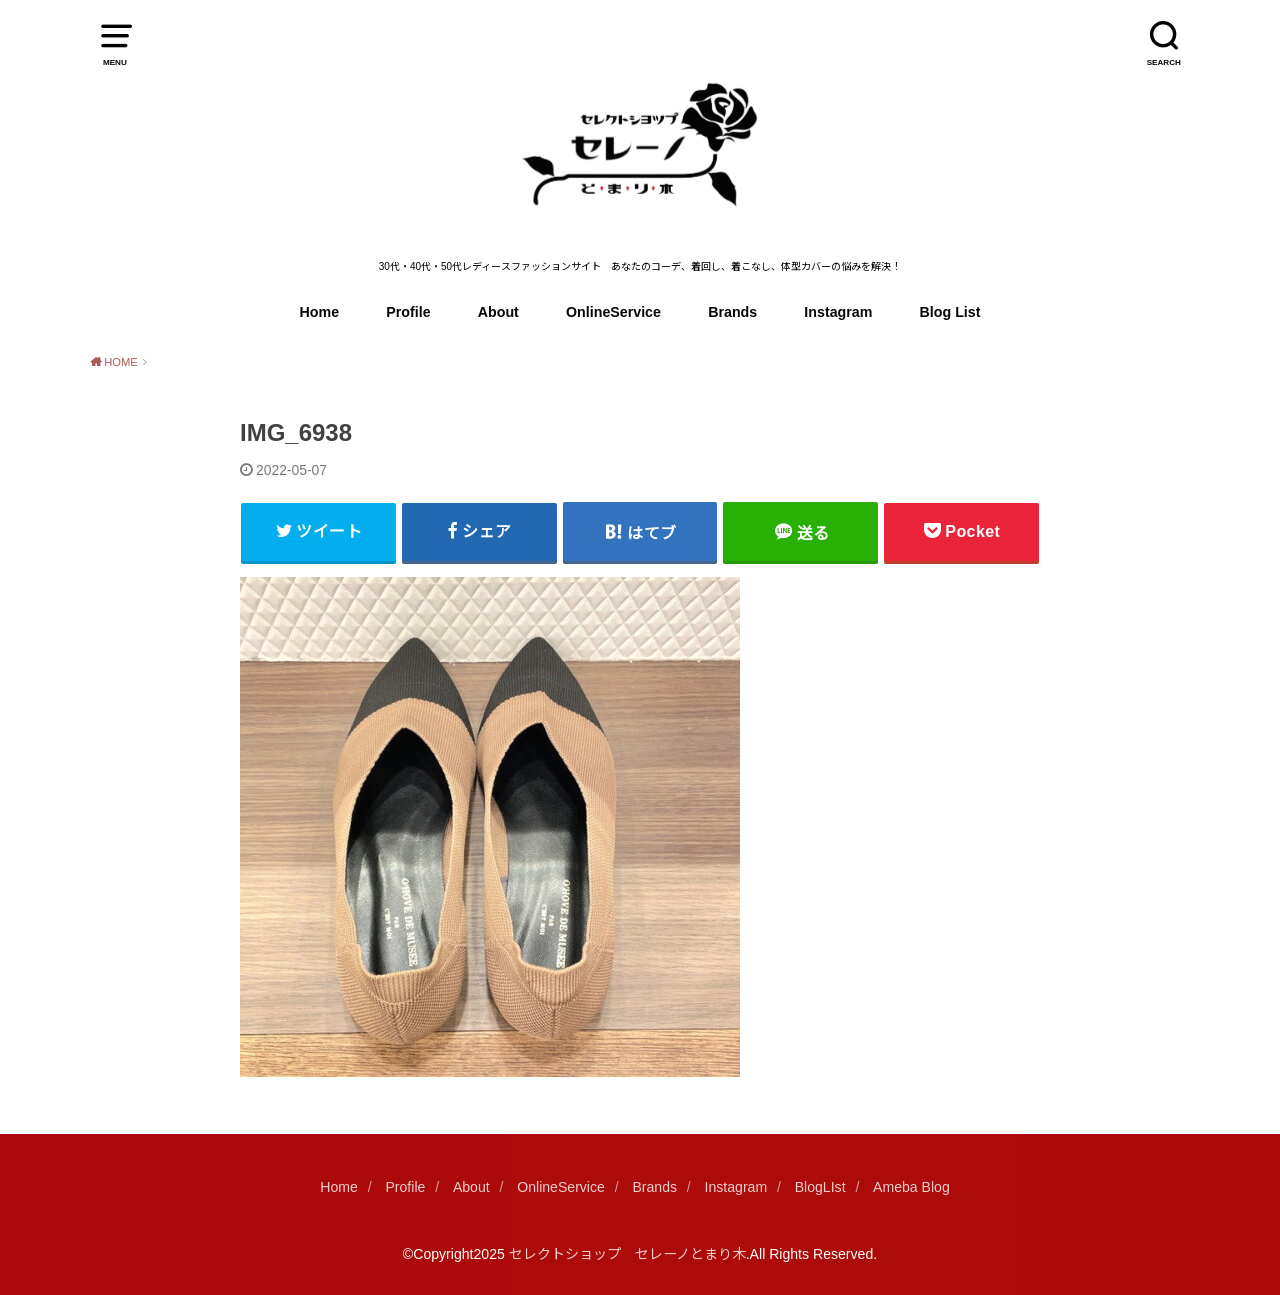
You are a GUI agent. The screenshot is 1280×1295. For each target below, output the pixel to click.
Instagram (838, 312)
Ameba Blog (911, 1187)
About (498, 312)
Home (320, 312)
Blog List (950, 312)
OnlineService (613, 312)
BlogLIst (820, 1187)
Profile (408, 312)
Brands (732, 312)
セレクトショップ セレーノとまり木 (627, 1254)
